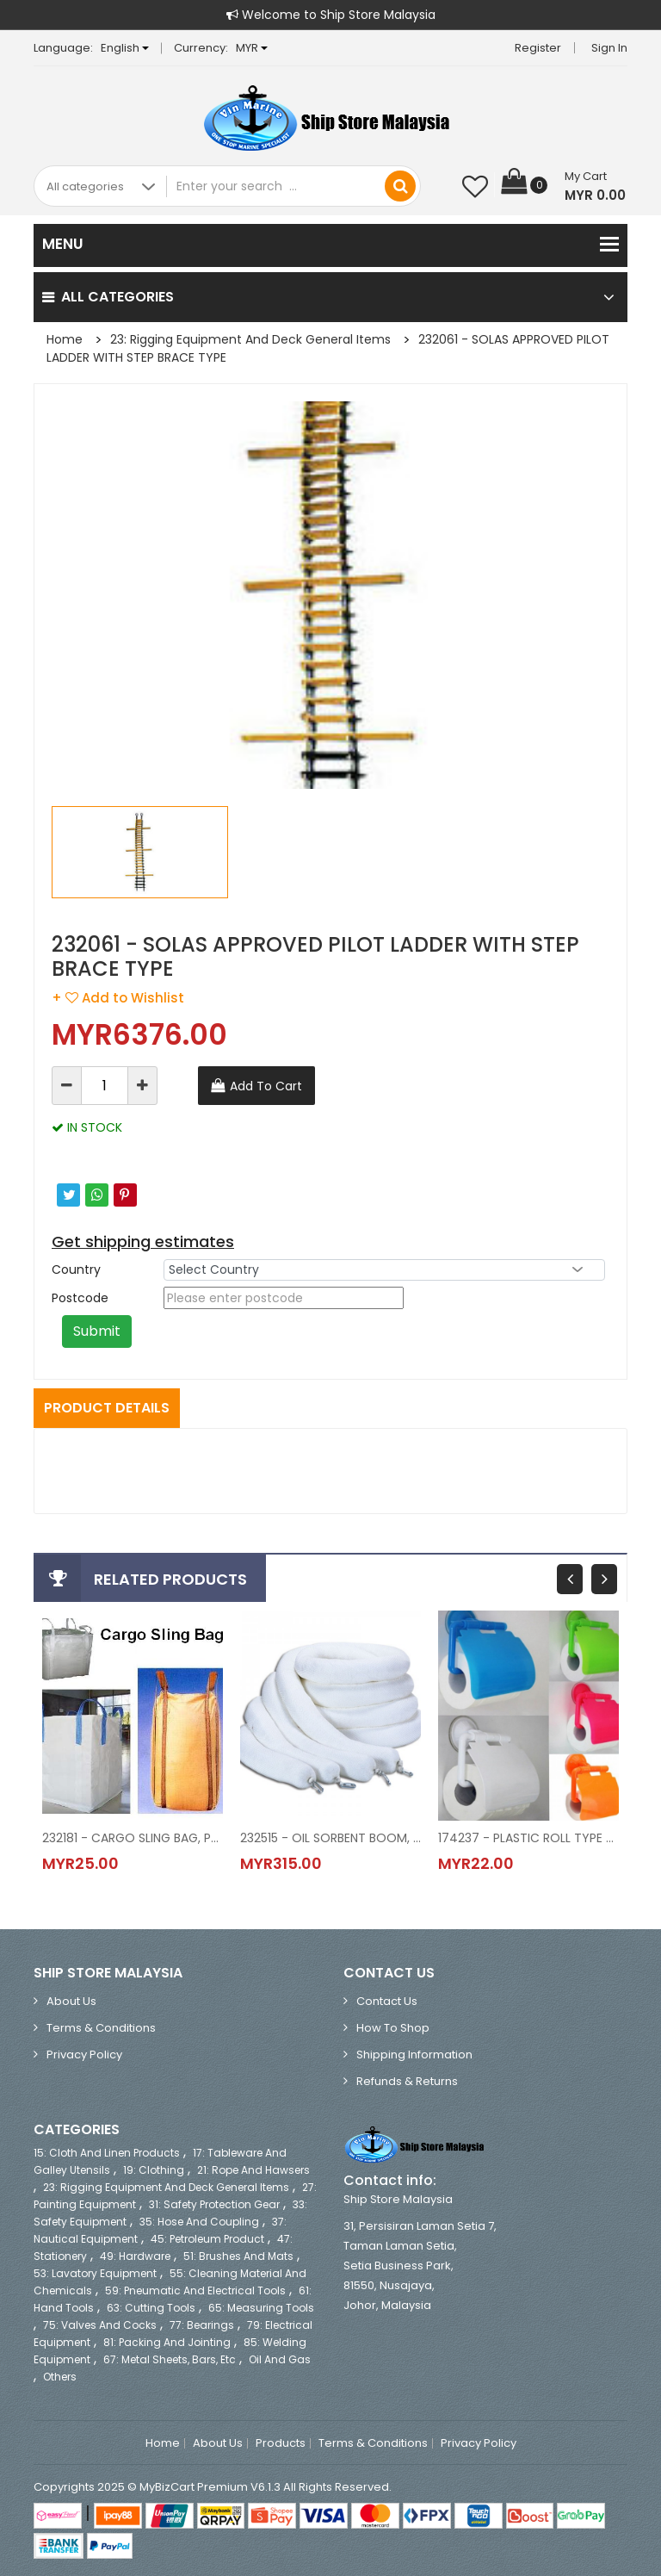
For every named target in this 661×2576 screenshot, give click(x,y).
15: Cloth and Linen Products (107, 2152)
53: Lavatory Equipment (95, 2273)
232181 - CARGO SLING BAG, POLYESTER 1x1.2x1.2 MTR (132, 1838)
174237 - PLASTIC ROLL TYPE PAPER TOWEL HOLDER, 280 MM (528, 1838)
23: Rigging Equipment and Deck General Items (250, 339)
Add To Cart (266, 1086)
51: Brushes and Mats (238, 2256)
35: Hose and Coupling (199, 2221)
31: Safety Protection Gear (214, 2204)
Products (281, 2443)
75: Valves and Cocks (100, 2325)
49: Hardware (135, 2256)
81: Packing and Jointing (167, 2342)
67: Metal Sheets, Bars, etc (169, 2359)
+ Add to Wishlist (118, 998)
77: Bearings (202, 2325)
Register (538, 47)
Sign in (609, 47)
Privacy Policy (84, 2054)
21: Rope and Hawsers (253, 2170)
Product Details (107, 1408)
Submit (96, 1331)
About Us (71, 2001)
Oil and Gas (280, 2359)
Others (60, 2376)
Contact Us (386, 2001)
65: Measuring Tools (261, 2307)
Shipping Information (414, 2054)
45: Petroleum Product (207, 2238)
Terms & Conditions (101, 2028)
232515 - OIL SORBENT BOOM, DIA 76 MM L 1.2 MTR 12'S (330, 1838)
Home (64, 339)
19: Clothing (153, 2170)
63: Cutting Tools (151, 2307)
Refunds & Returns (407, 2081)
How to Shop (392, 2028)
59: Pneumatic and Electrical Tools (195, 2290)
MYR (252, 48)
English (125, 48)
